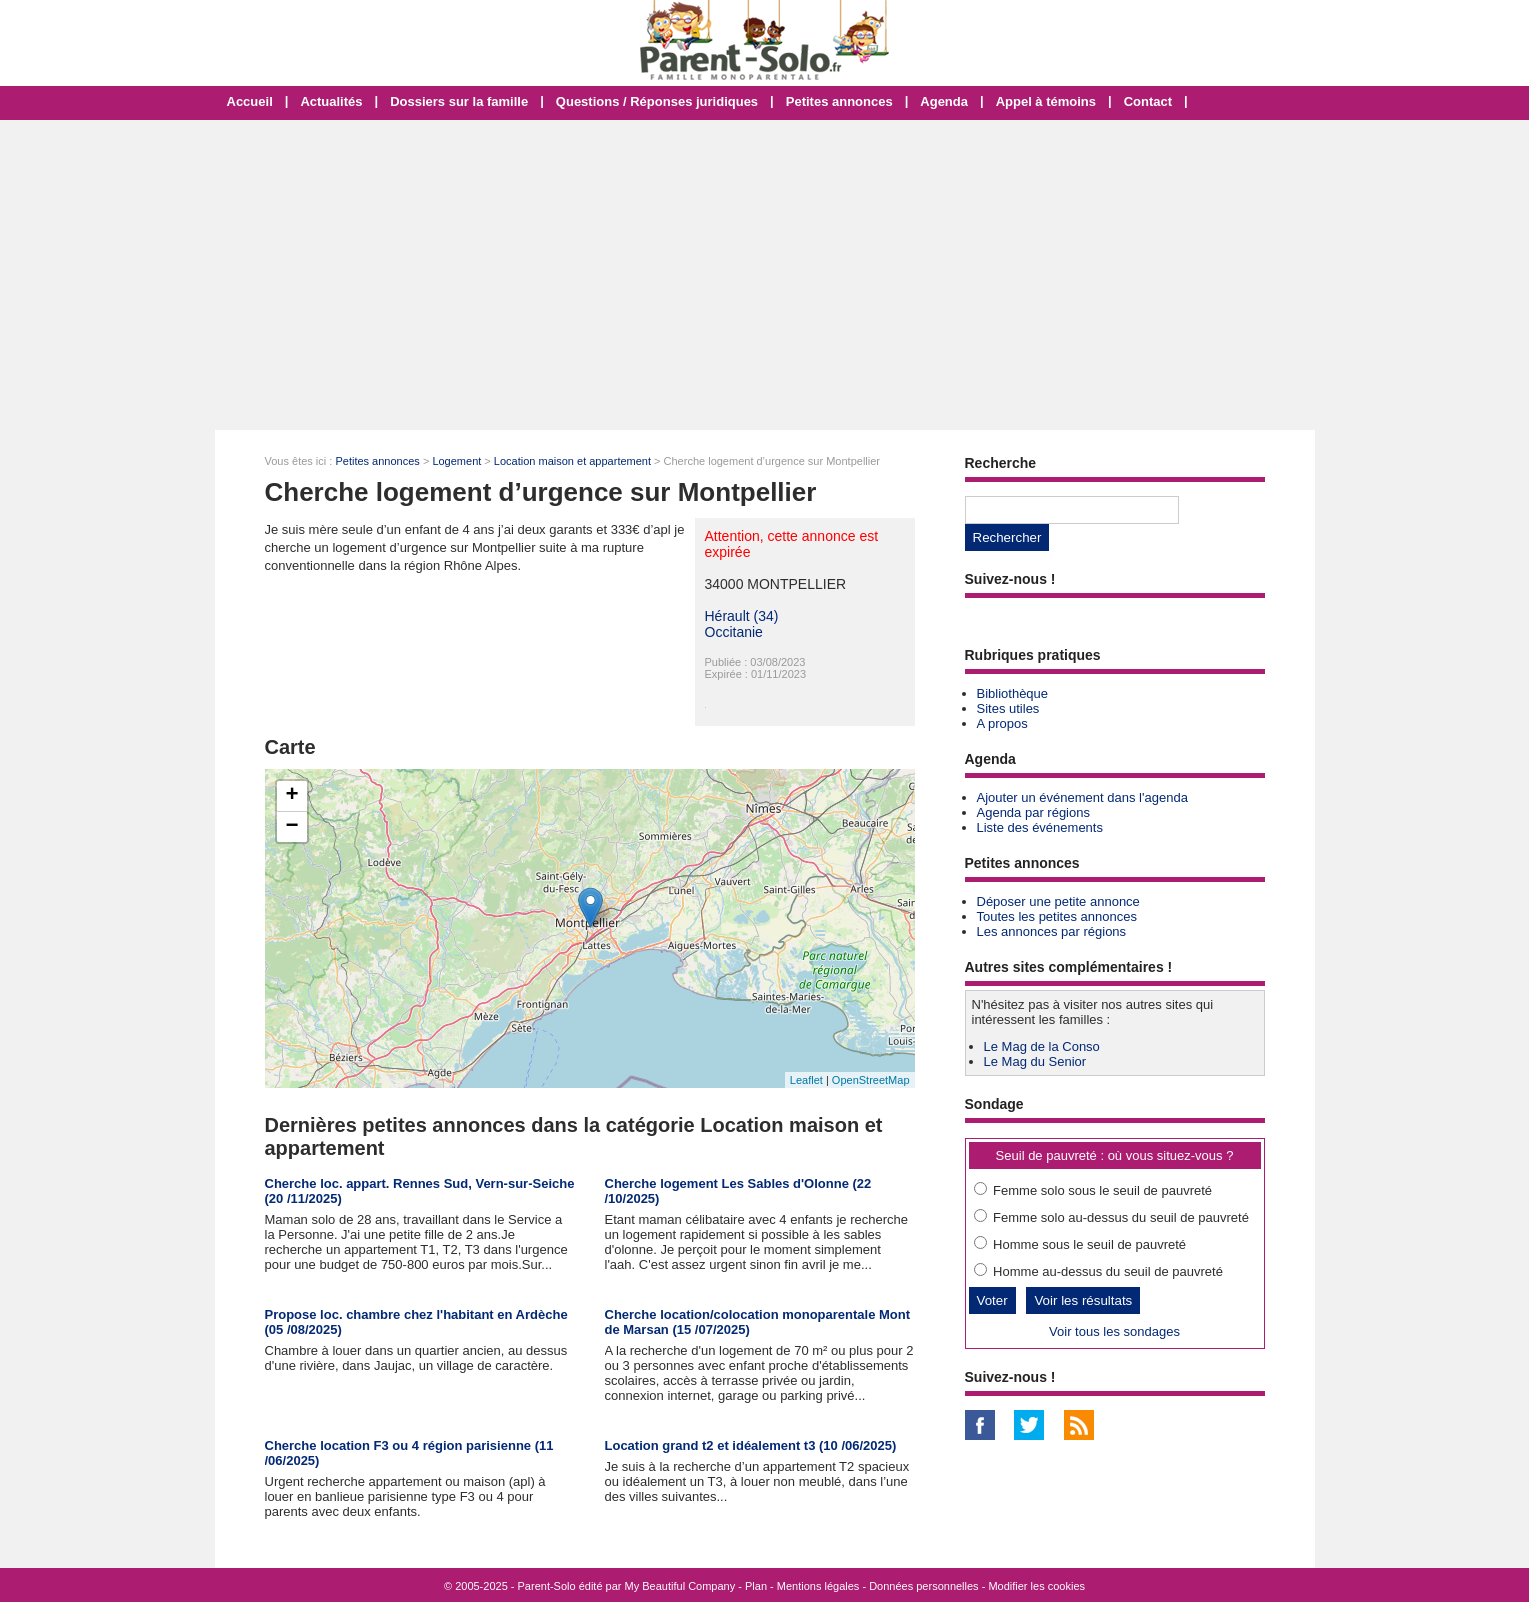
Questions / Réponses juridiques (657, 101)
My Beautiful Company (680, 1586)
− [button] (291, 827)
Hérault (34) (742, 616)
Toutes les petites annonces (1057, 916)
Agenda (944, 101)
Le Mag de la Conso (1042, 1046)
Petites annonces (839, 101)
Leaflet (806, 1080)
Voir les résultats (1083, 1300)
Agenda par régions (1033, 812)
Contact (1148, 101)
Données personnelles (923, 1586)
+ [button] (291, 796)
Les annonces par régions (1052, 931)
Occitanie (734, 632)
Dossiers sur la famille (459, 101)
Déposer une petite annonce (1058, 901)
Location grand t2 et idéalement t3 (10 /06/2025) (751, 1445)
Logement (456, 461)
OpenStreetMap (871, 1080)
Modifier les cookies (1036, 1586)
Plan (756, 1586)
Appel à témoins (1046, 101)
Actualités (331, 101)
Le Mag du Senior (1035, 1061)
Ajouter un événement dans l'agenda (1082, 797)
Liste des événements (1040, 827)
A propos (1002, 723)
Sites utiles (1008, 708)
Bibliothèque (1013, 693)
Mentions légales (818, 1586)
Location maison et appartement (572, 461)
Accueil (250, 101)
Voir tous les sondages (1114, 1331)
